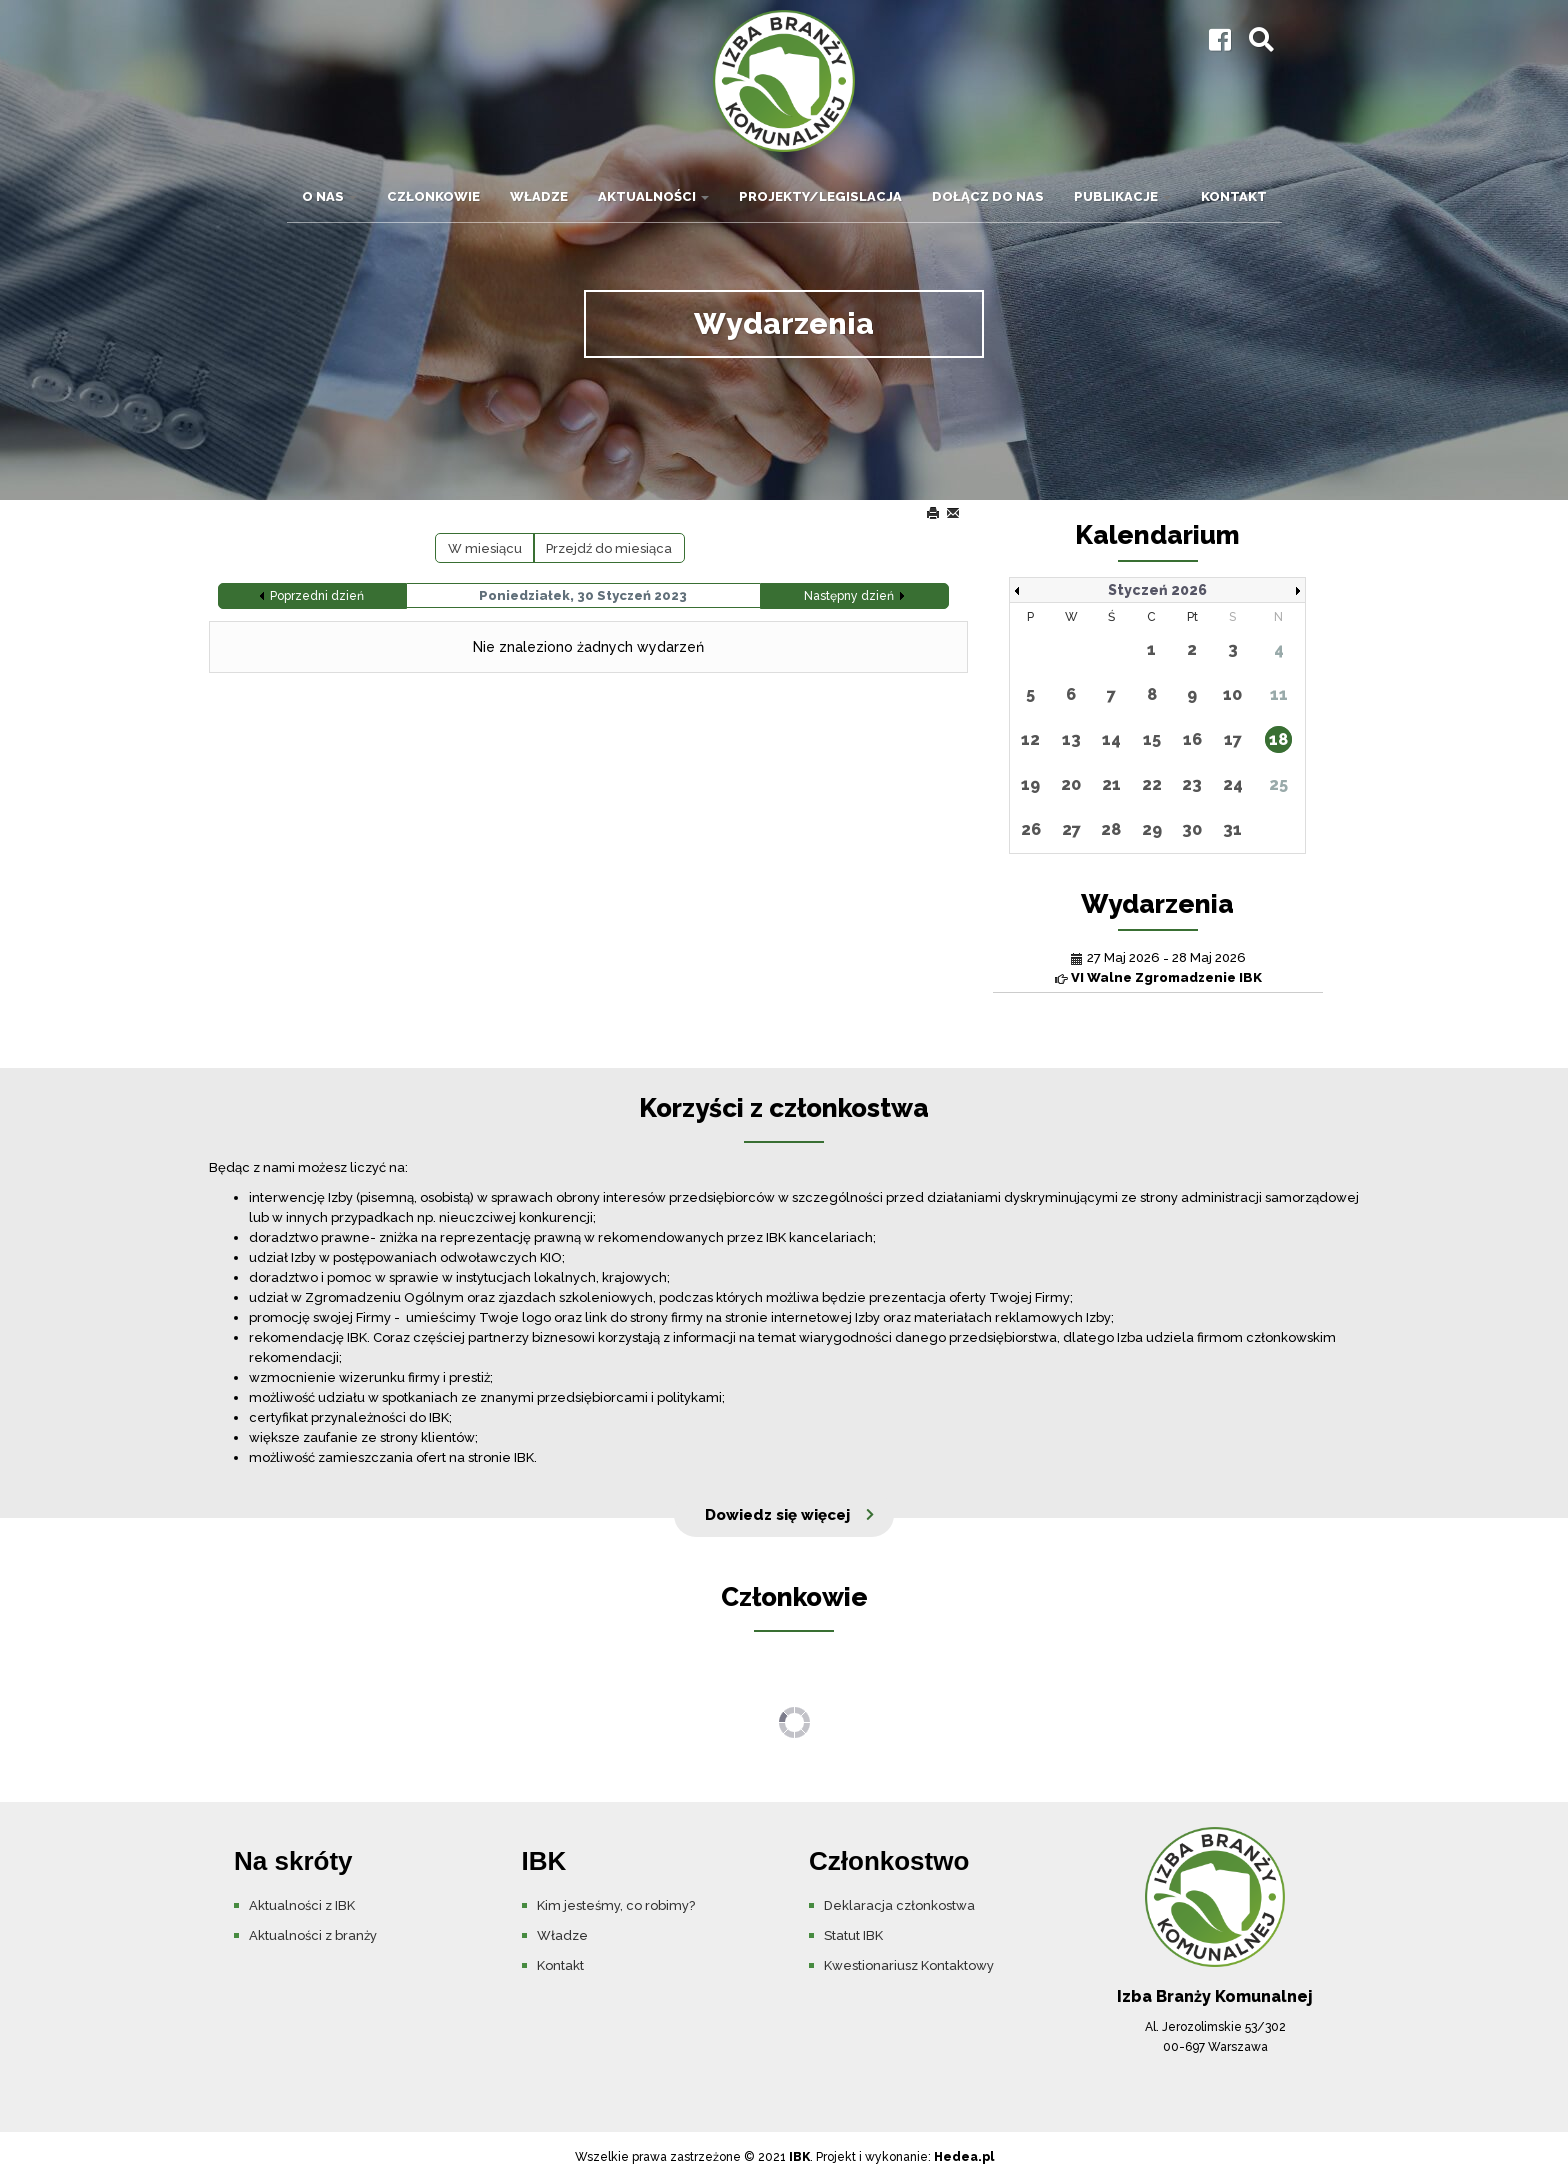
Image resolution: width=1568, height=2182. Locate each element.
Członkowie (433, 196)
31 (1232, 829)
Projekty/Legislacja (820, 196)
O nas (329, 196)
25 (1278, 784)
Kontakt (1234, 196)
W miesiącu (485, 548)
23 (1192, 784)
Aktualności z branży (313, 1935)
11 (1279, 694)
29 (1152, 829)
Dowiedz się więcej (777, 1515)
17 (1233, 739)
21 (1111, 784)
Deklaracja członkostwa (899, 1905)
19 (1030, 784)
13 (1071, 739)
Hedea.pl (964, 2157)
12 (1030, 739)
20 (1071, 784)
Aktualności (653, 196)
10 (1232, 694)
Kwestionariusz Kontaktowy (909, 1965)
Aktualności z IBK (302, 1905)
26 (1031, 829)
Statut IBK (853, 1935)
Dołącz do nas (988, 196)
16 (1192, 739)
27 (1071, 829)
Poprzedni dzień (317, 596)
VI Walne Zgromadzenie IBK (1166, 977)
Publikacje (1122, 196)
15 (1152, 739)
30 (1192, 829)
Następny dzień (849, 596)
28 (1111, 829)
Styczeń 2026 (1157, 590)
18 (1278, 739)
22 (1152, 784)
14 (1111, 739)
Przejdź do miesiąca (609, 548)
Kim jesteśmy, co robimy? (616, 1905)
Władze (539, 196)
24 (1233, 784)
